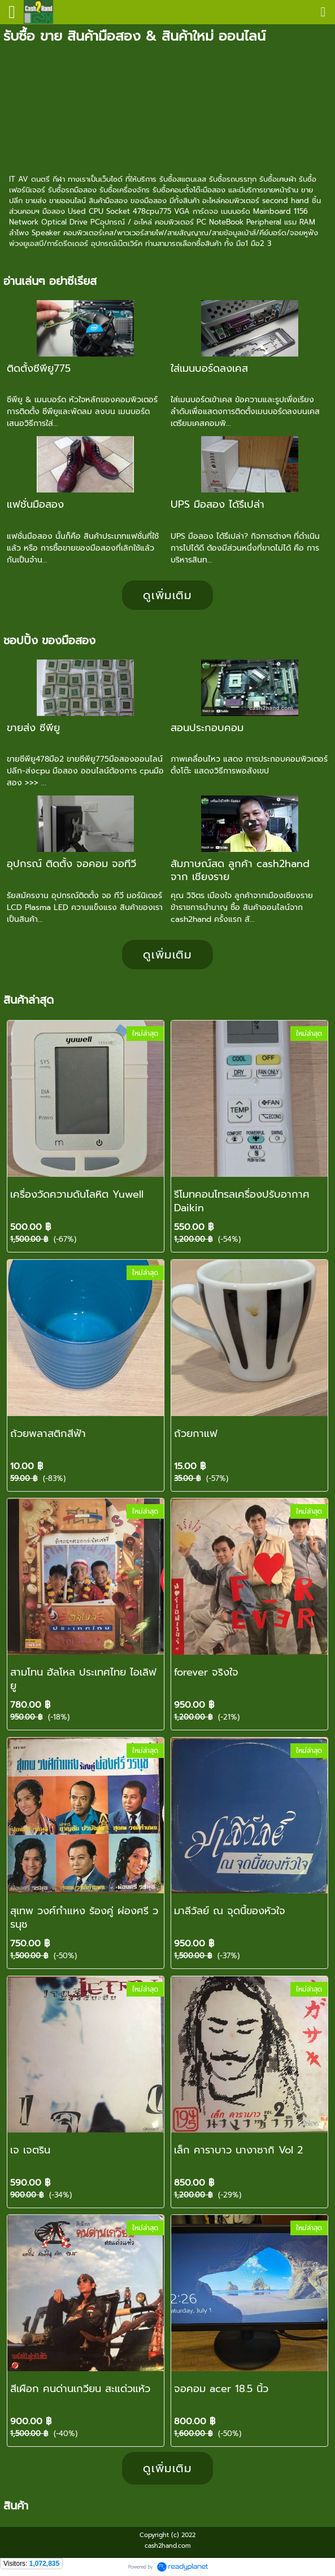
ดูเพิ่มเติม (167, 595)
